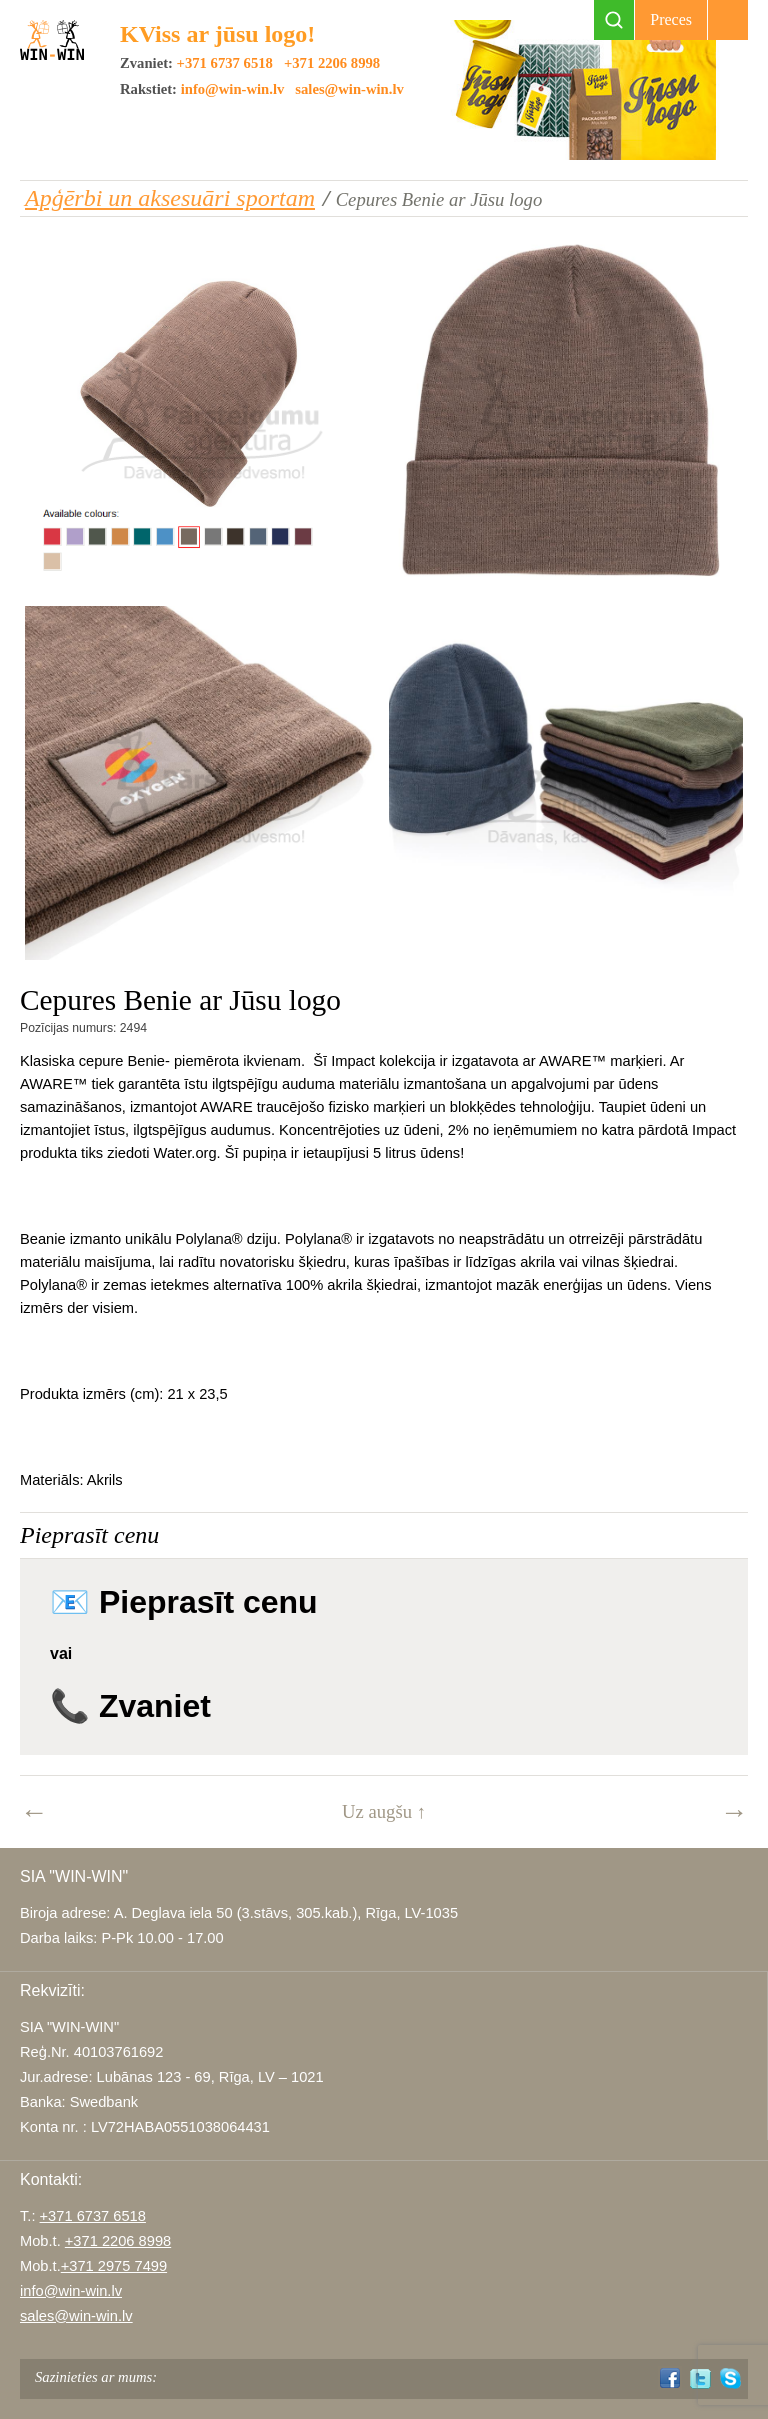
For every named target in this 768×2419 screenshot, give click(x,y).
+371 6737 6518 (225, 63)
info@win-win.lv (233, 89)
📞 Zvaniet (130, 1706)
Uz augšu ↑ (384, 1811)
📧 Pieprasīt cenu (184, 1602)
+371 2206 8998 (332, 63)
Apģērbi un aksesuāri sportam (170, 198)
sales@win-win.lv (349, 89)
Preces (671, 19)
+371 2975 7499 (114, 2266)
